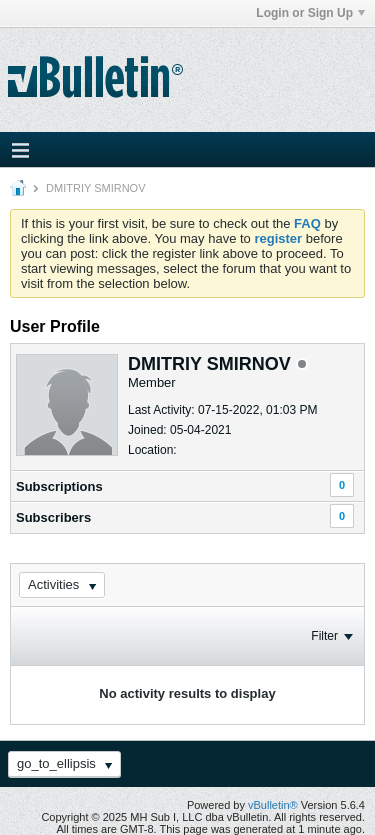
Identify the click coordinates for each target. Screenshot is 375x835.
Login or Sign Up (310, 13)
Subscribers (53, 517)
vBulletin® (273, 805)
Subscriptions (59, 486)
